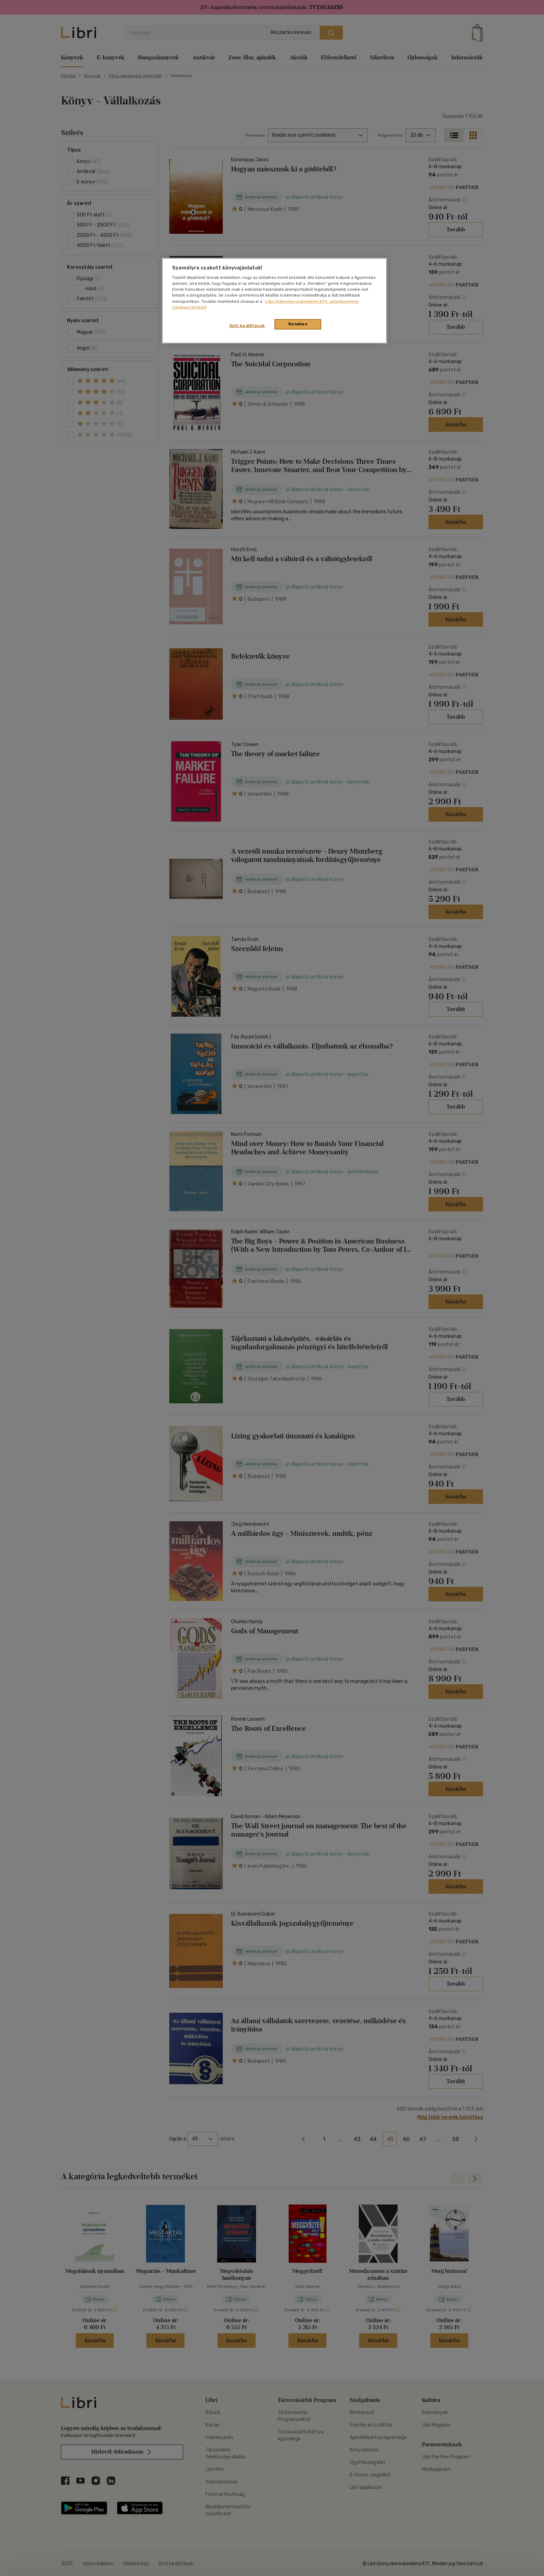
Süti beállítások (247, 325)
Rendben (298, 324)
